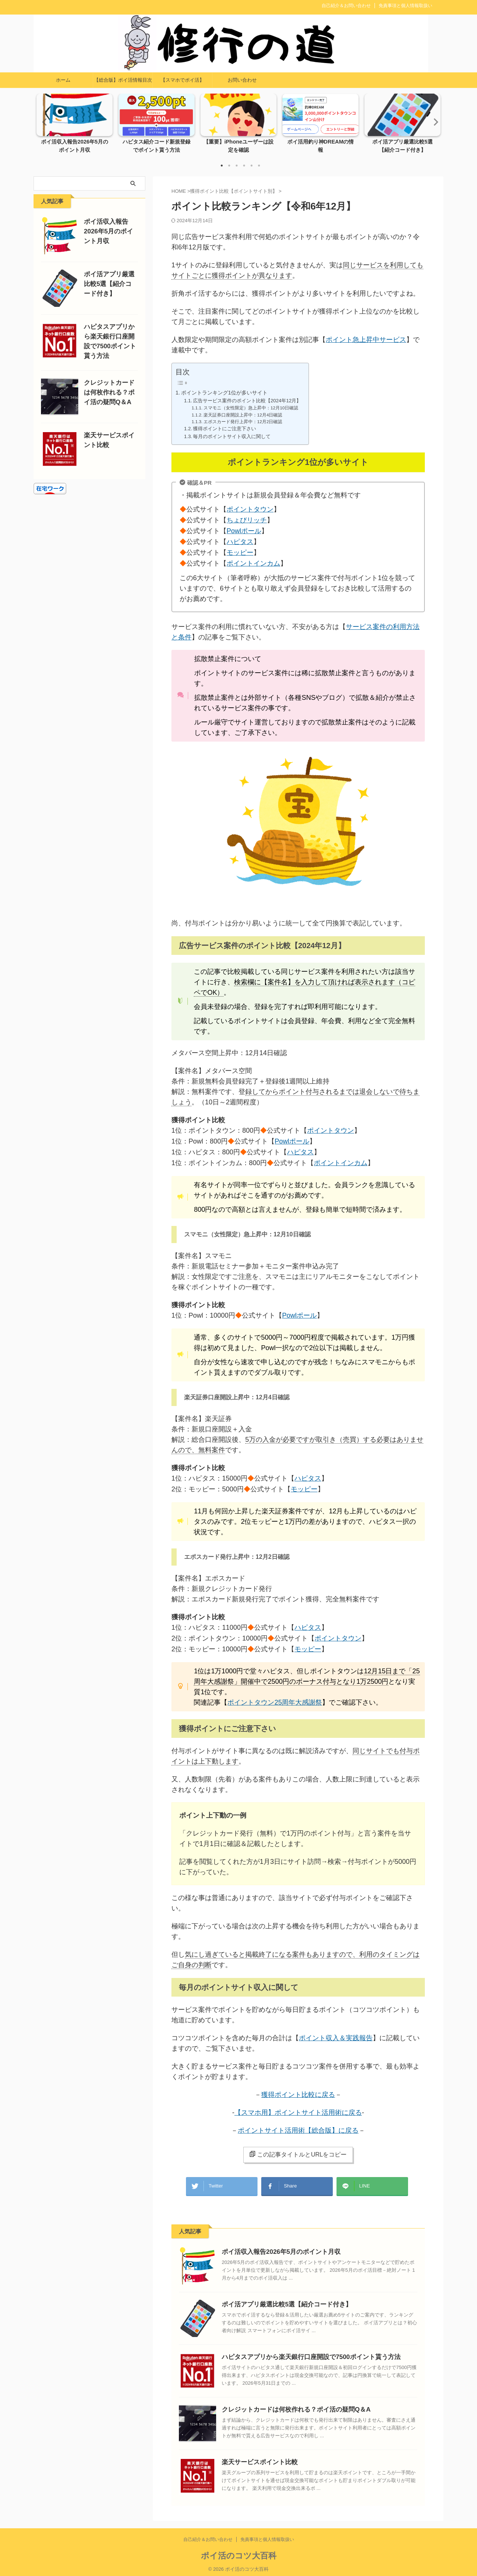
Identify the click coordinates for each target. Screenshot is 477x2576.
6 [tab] (259, 165)
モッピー (241, 553)
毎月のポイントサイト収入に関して (232, 436)
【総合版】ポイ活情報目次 (123, 80)
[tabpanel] (75, 126)
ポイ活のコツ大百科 (239, 2552)
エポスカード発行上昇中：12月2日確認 (242, 421)
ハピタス (241, 542)
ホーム (63, 80)
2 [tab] (229, 165)
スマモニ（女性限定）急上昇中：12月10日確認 (250, 407)
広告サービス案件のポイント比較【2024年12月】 (247, 400)
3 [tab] (236, 165)
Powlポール (245, 531)
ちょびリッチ (248, 520)
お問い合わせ (242, 80)
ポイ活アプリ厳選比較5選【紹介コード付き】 (279, 2300)
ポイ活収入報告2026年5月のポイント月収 (274, 2248)
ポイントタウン (251, 509)
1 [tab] (221, 165)
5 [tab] (251, 165)
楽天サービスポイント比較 (255, 2458)
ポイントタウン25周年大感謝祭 (274, 1702)
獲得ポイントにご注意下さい (224, 428)
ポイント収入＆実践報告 (336, 2038)
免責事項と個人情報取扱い (405, 5)
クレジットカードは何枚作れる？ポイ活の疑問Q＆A (287, 2406)
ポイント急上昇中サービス (366, 339)
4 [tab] (244, 165)
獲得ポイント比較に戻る (298, 2094)
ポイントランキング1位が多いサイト (224, 393)
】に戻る (345, 2130)
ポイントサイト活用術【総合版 (285, 2130)
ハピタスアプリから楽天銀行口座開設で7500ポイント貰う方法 (300, 2353)
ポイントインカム (255, 563)
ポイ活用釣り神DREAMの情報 (320, 142)
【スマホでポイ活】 (182, 80)
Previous (43, 122)
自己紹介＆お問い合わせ (346, 5)
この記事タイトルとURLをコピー (298, 2154)
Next (433, 122)
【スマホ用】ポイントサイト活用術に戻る (298, 2112)
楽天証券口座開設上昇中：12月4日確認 (242, 414)
